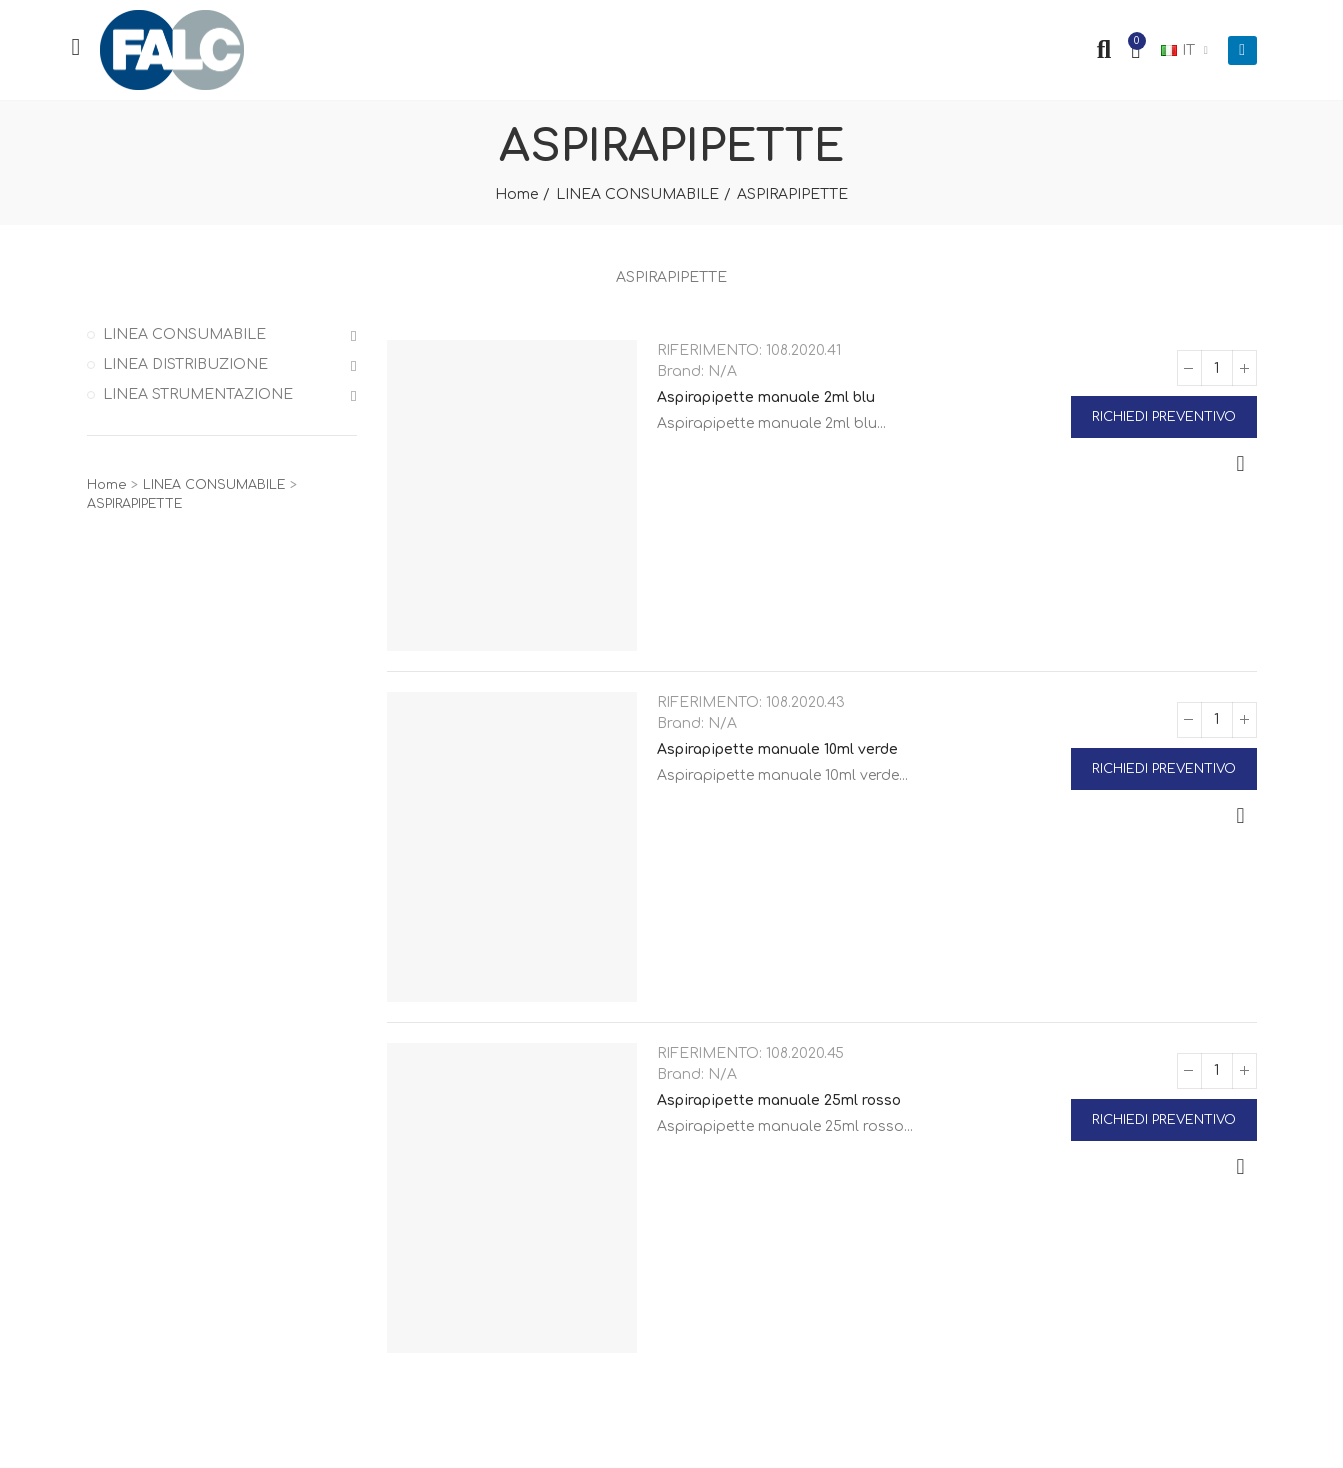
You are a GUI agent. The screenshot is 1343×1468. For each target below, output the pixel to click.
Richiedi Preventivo (1164, 417)
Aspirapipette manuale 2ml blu (766, 397)
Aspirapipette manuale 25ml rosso (779, 1100)
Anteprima (1241, 464)
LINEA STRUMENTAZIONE (198, 394)
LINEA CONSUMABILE (184, 334)
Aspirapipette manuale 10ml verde (777, 749)
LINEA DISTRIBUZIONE (185, 364)
